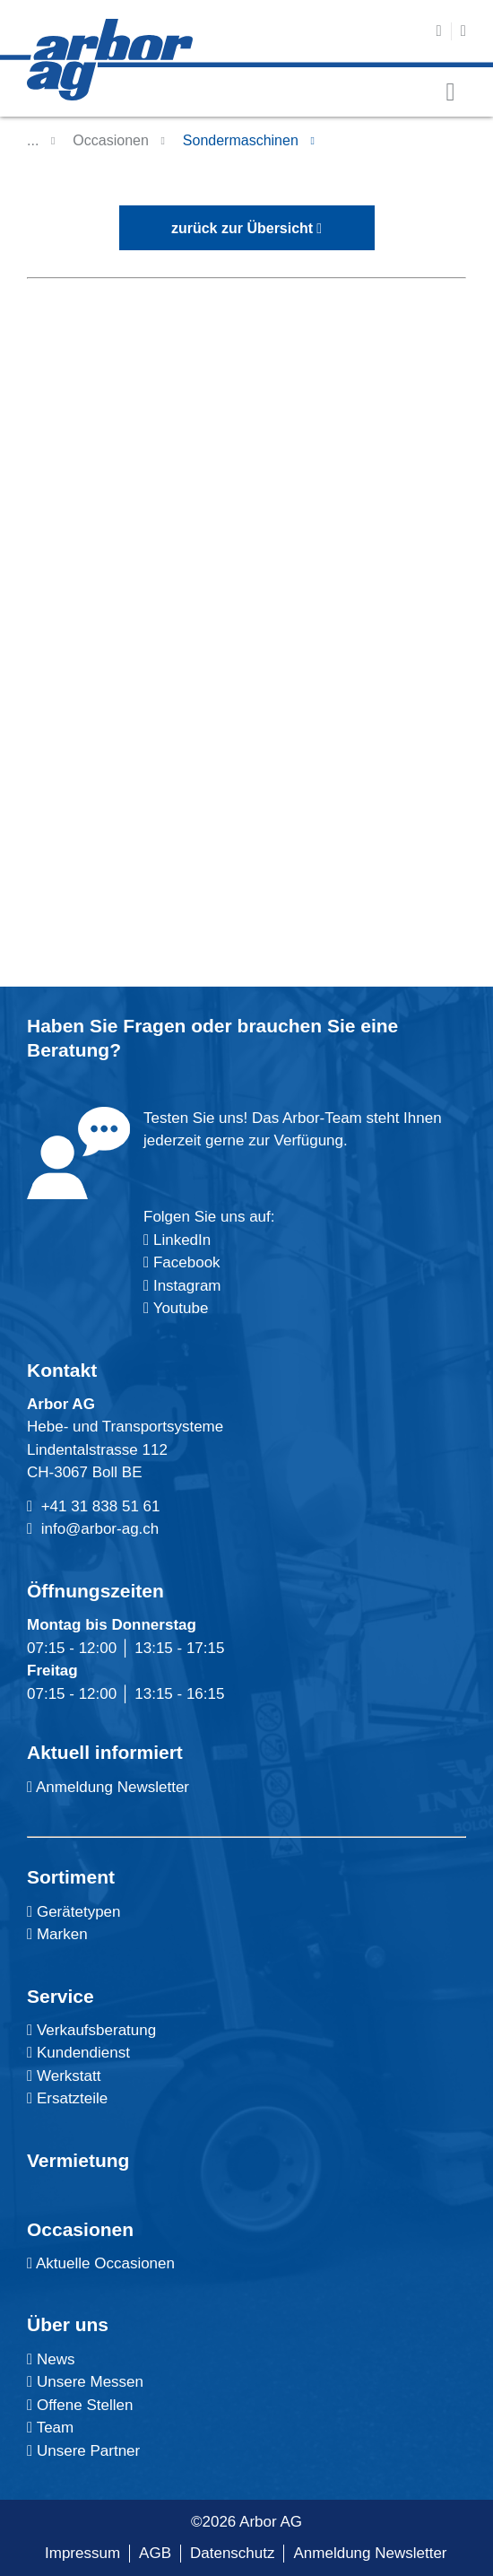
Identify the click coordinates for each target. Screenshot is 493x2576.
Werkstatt (63, 2075)
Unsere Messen (85, 2381)
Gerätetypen (74, 1911)
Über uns (67, 2324)
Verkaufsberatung (91, 2030)
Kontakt (62, 1370)
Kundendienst (78, 2052)
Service (60, 1996)
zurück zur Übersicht (242, 228)
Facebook (184, 1262)
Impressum (82, 2553)
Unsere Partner (83, 2450)
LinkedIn (182, 1240)
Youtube (175, 1308)
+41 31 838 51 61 (100, 1506)
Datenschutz (232, 2553)
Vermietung (78, 2160)
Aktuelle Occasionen (101, 2263)
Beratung (68, 1050)
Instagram (185, 1285)
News (50, 2359)
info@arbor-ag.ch (100, 1528)
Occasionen (111, 140)
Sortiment (71, 1877)
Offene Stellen (80, 2405)
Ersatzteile (67, 2098)
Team (50, 2427)
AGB (155, 2553)
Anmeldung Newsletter (108, 1787)
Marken (57, 1934)
